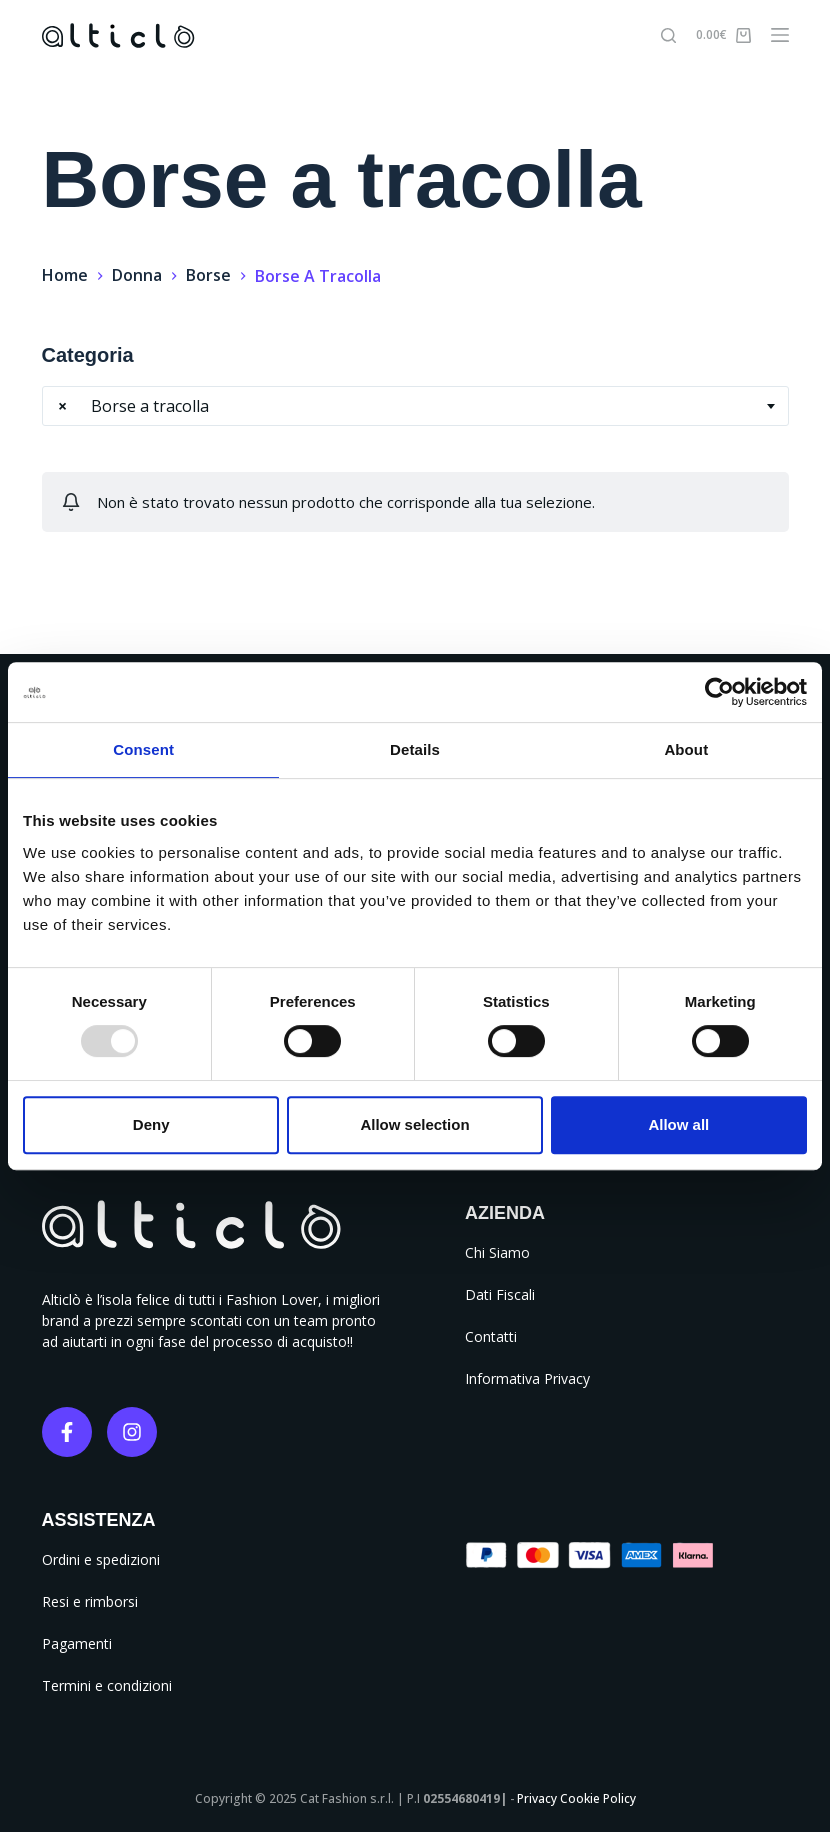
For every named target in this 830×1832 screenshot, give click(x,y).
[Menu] (780, 35)
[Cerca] (668, 35)
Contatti (491, 1336)
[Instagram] (132, 1432)
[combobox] (415, 406)
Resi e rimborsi (90, 1601)
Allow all (678, 1124)
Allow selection (414, 1124)
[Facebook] (67, 1432)
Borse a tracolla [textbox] (133, 406)
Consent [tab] (143, 749)
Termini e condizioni (107, 1685)
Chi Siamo (497, 1252)
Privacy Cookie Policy (576, 1798)
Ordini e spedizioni (101, 1559)
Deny (151, 1124)
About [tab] (686, 749)
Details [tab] (415, 749)
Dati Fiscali (500, 1294)
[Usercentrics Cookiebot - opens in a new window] (719, 692)
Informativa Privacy (527, 1378)
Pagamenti (77, 1643)
